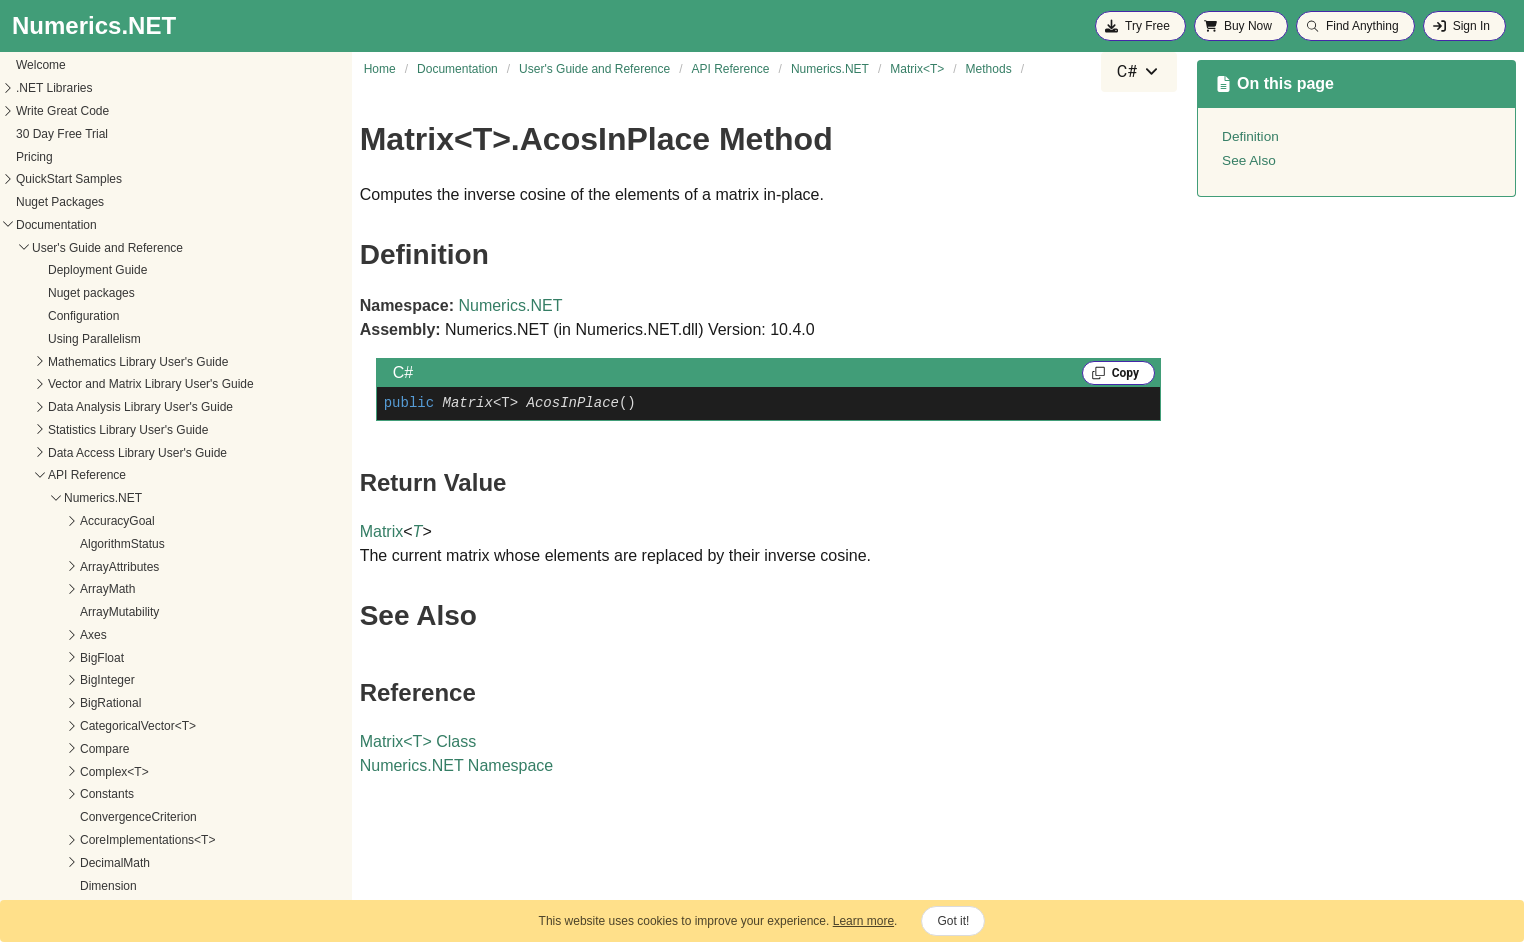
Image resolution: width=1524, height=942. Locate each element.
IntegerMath (81, 112)
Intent (64, 135)
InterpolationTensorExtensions (129, 180)
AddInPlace (111, 750)
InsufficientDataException (116, 89)
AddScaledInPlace (130, 841)
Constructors (99, 477)
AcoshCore (110, 659)
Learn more (863, 921)
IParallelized (81, 249)
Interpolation (82, 158)
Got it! (953, 921)
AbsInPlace (111, 568)
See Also (1249, 160)
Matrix (65, 431)
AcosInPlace (114, 704)
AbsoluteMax (115, 590)
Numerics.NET (510, 305)
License (69, 363)
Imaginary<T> (86, 66)
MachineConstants (98, 385)
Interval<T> (79, 226)
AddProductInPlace (132, 773)
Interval (68, 203)
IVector (67, 340)
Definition (1250, 136)
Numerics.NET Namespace (457, 765)
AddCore (104, 727)
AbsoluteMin (114, 613)
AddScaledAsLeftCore (140, 795)
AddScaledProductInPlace (150, 887)
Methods (88, 522)
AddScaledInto (120, 864)
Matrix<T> (76, 454)
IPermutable (81, 272)
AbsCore (104, 545)
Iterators (71, 317)
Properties (92, 499)
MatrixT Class (418, 741)
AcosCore (107, 636)
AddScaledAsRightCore (144, 818)
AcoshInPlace (117, 682)
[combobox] (1139, 72)
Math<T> (73, 408)
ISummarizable (89, 294)
